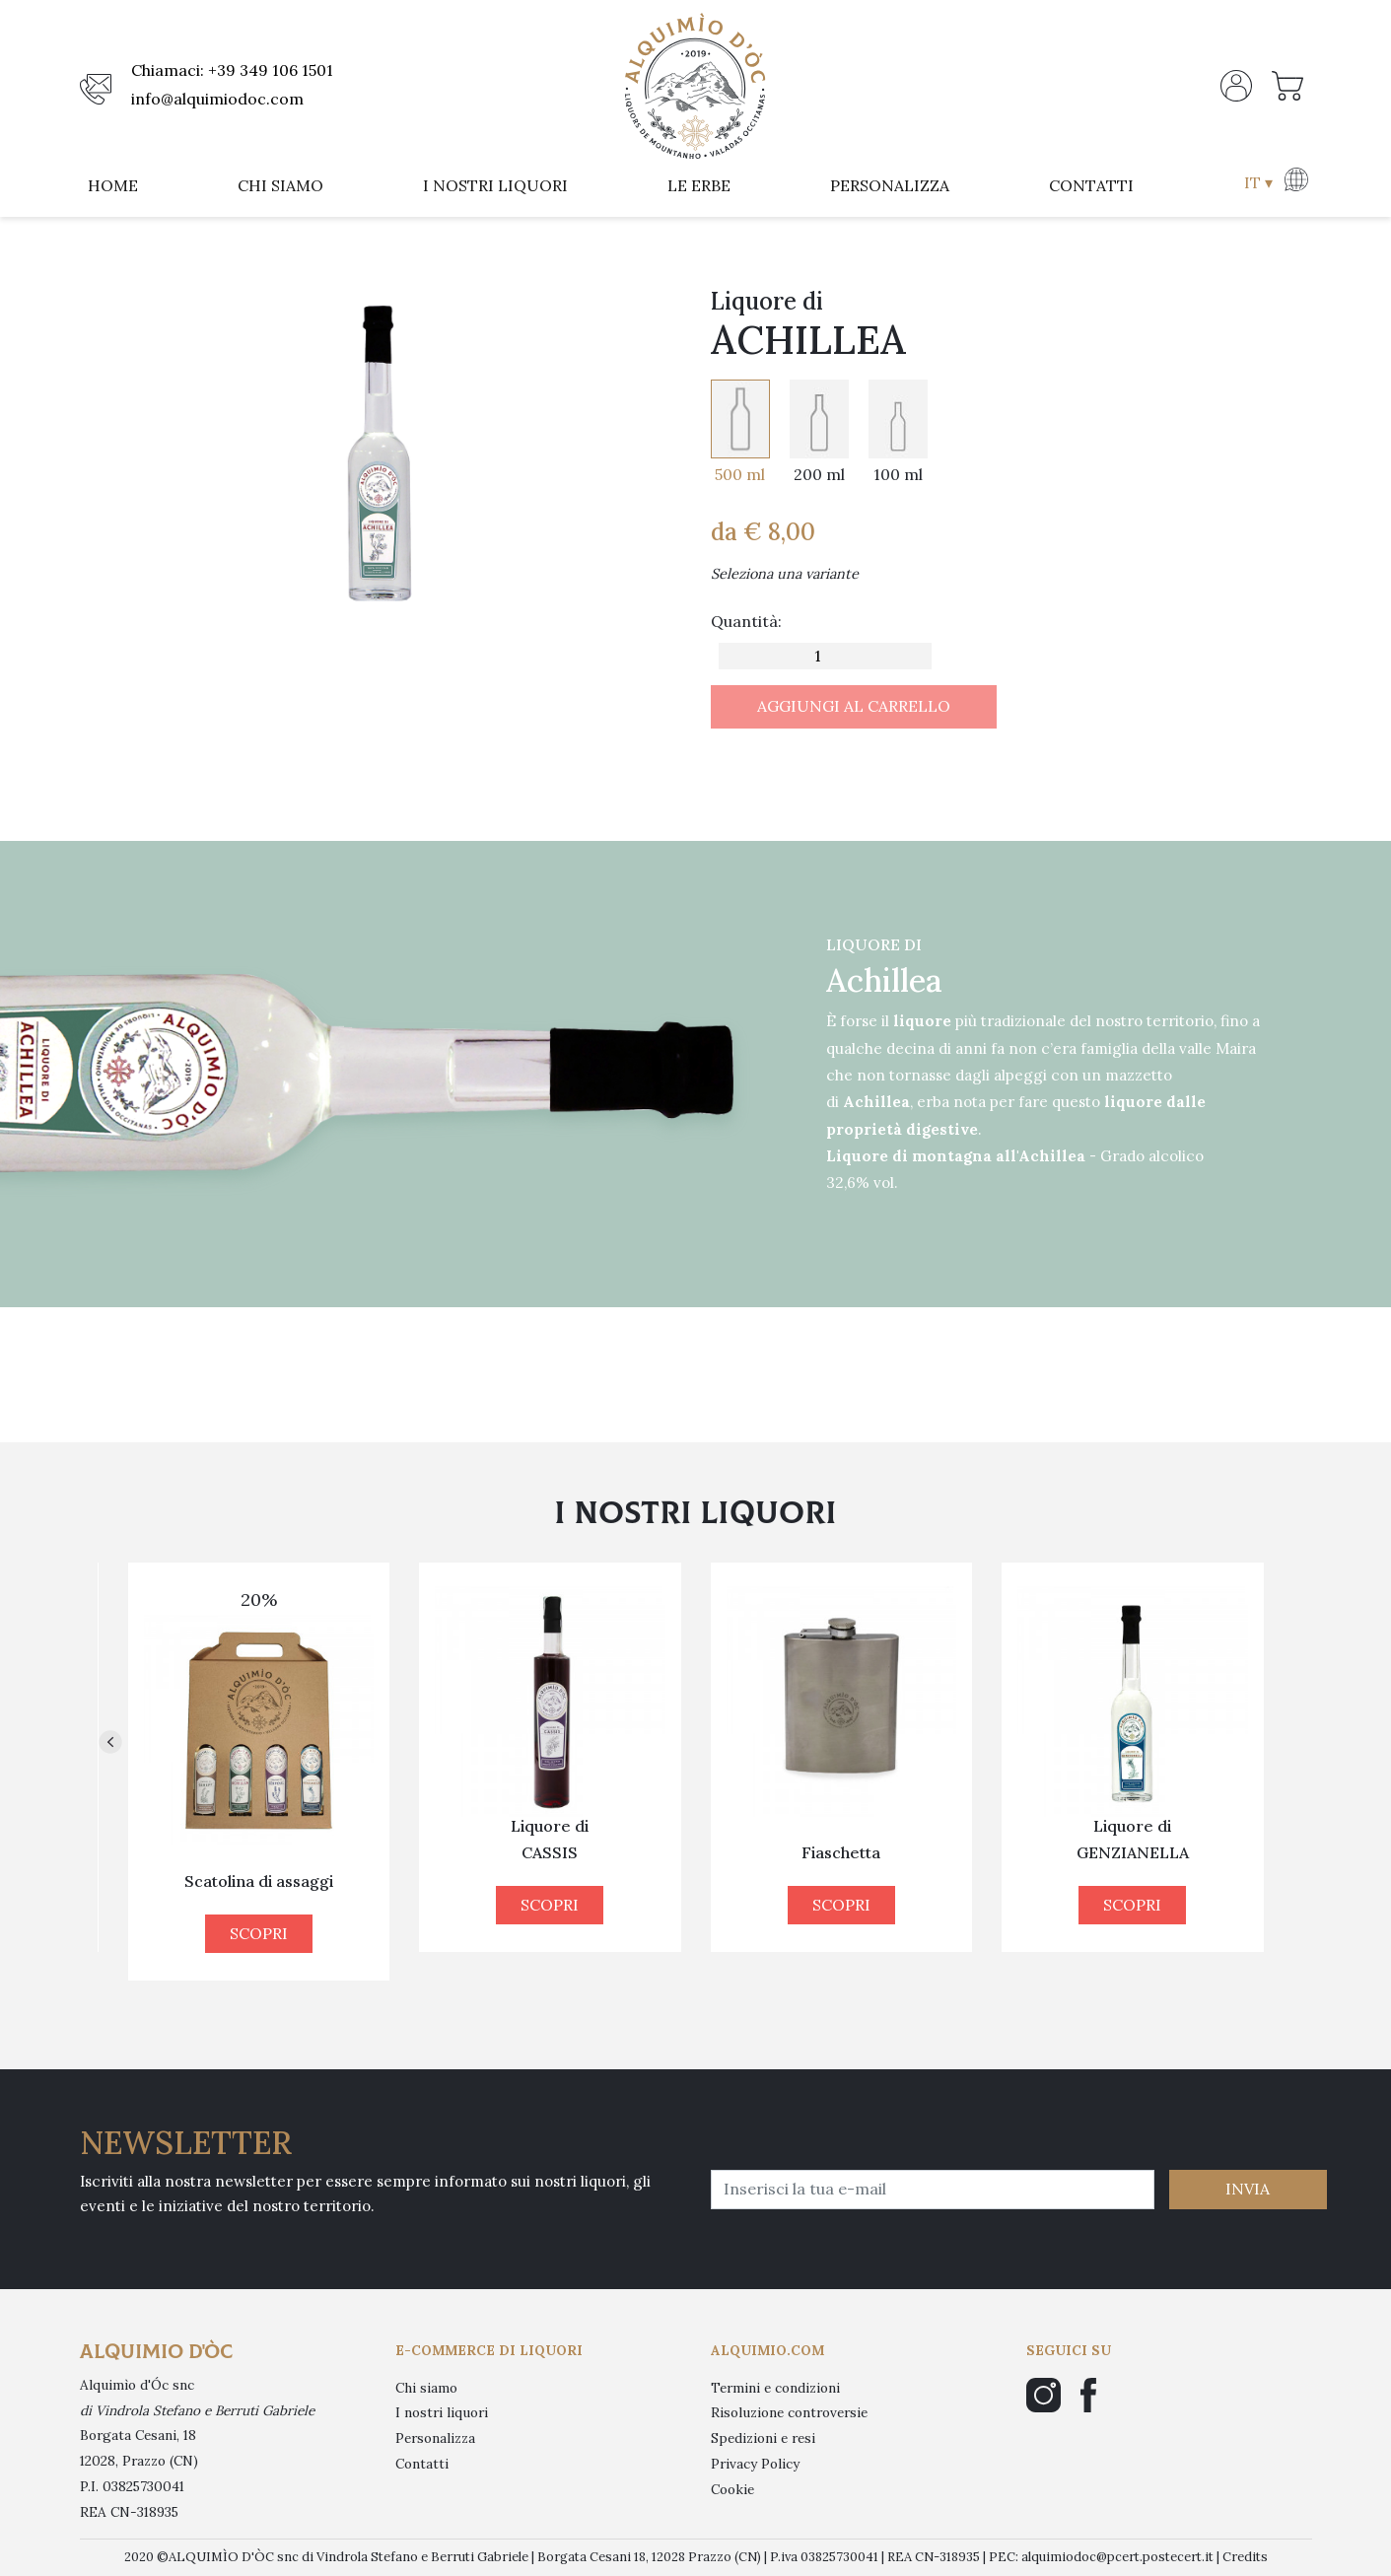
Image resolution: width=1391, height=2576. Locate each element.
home (113, 185)
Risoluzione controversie (789, 2412)
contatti (1091, 185)
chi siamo (280, 185)
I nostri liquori (441, 2412)
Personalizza (435, 2438)
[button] (1274, 186)
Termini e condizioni (775, 2388)
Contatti (422, 2463)
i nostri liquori (495, 185)
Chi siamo (426, 2388)
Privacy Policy (755, 2463)
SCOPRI (259, 1905)
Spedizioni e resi (763, 2438)
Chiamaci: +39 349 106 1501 (232, 70)
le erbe (698, 185)
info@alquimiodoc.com (217, 98)
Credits (1245, 2556)
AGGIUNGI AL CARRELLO (853, 706)
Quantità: (746, 621)
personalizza (889, 185)
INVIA (1247, 2188)
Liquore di (259, 1839)
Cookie (732, 2489)
